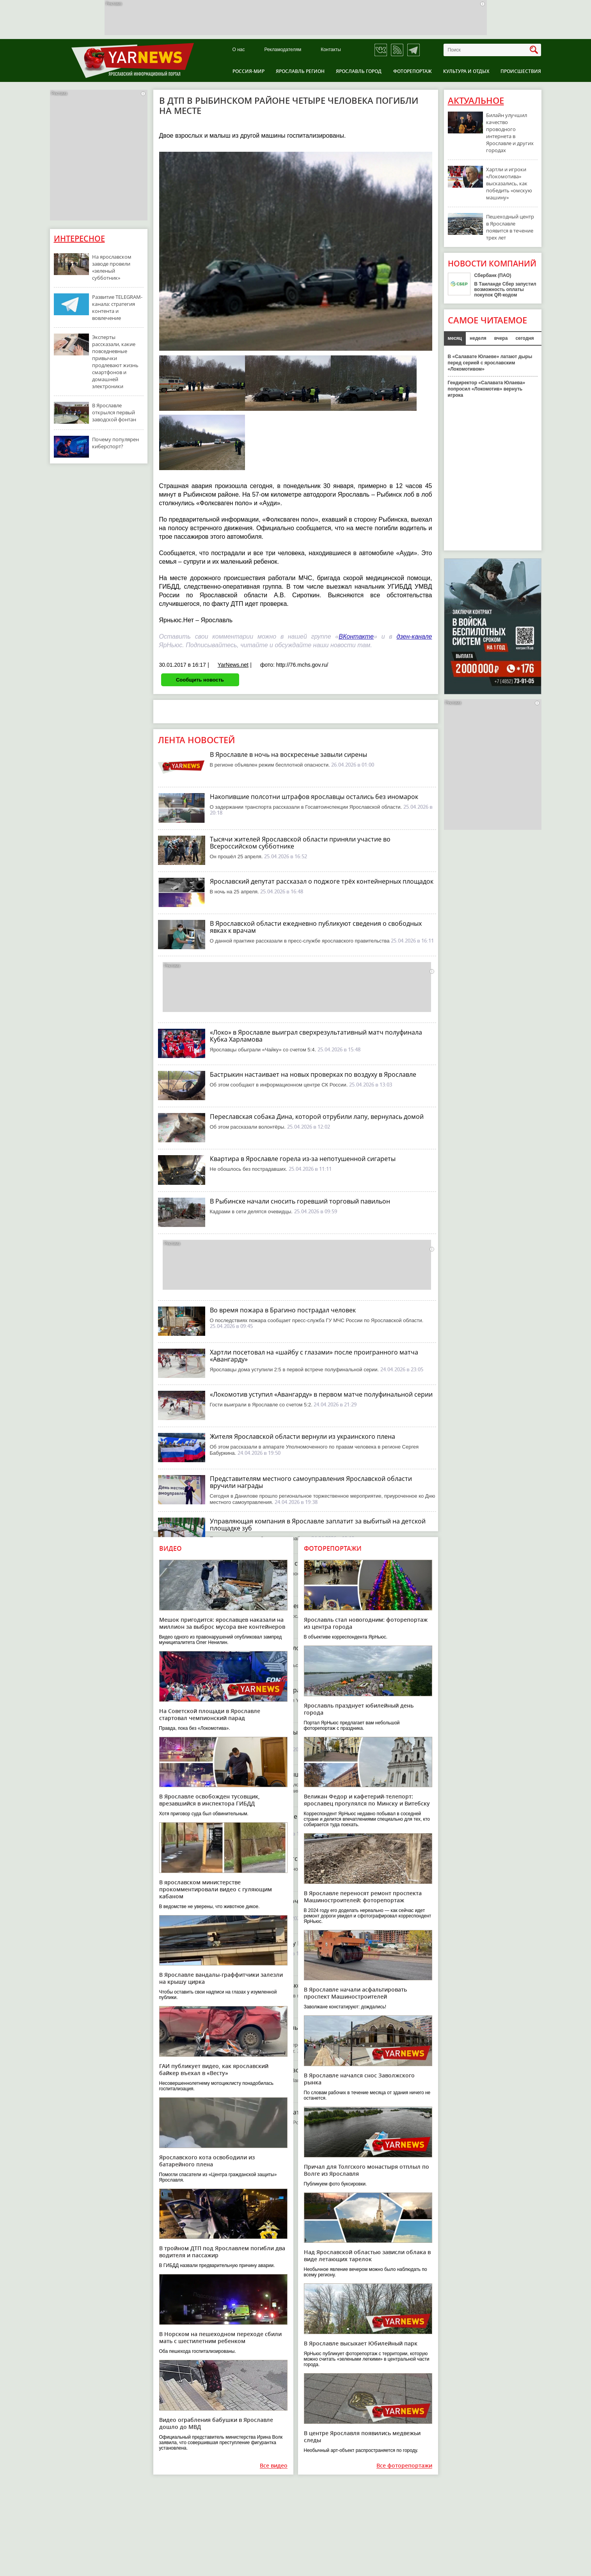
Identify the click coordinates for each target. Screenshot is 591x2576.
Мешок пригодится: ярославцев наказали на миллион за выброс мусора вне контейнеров (222, 1623)
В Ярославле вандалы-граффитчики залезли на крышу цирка (221, 1978)
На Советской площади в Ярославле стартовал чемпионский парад (209, 1714)
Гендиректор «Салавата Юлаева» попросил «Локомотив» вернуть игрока (486, 389)
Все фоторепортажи (404, 2466)
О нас (238, 49)
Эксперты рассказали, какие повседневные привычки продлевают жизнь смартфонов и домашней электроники (115, 362)
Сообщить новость (200, 680)
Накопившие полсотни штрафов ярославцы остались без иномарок (314, 796)
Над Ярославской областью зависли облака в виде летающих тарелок (367, 2255)
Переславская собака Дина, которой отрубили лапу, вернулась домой (317, 1116)
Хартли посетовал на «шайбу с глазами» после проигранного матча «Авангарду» (314, 1356)
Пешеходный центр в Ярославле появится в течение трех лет (510, 227)
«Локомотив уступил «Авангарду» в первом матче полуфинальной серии (321, 1394)
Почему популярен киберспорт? (115, 443)
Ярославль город (359, 71)
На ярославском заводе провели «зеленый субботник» (111, 267)
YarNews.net (233, 665)
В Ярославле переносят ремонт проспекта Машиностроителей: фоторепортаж (363, 1896)
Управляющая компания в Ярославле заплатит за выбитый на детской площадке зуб (318, 1525)
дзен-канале (414, 636)
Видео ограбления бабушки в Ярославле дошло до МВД (216, 2423)
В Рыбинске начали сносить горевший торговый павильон (300, 1201)
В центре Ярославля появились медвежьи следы (362, 2436)
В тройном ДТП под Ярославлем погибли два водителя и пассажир (222, 2251)
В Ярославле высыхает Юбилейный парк (360, 2343)
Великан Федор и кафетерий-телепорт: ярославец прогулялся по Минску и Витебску (367, 1800)
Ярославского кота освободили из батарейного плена (207, 2160)
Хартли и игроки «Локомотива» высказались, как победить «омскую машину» (509, 183)
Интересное (79, 238)
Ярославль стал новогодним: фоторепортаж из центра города (366, 1623)
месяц (455, 338)
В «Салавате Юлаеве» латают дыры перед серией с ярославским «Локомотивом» (490, 363)
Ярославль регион (300, 71)
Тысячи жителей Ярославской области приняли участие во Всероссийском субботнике (300, 843)
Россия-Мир (248, 71)
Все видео (274, 2466)
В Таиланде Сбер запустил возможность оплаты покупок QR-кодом (505, 289)
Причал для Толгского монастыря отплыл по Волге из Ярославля (366, 2170)
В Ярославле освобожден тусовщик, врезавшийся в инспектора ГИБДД (209, 1800)
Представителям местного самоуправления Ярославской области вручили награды (311, 1482)
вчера (501, 338)
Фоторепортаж (412, 71)
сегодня (524, 338)
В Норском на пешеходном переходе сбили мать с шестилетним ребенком (220, 2337)
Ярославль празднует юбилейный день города (359, 1709)
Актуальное (476, 101)
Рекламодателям (282, 49)
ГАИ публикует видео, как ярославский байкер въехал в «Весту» (213, 2069)
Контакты (331, 49)
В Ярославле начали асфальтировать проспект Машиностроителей (355, 1993)
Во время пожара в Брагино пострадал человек (283, 1310)
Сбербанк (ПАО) (492, 275)
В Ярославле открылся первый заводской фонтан (114, 412)
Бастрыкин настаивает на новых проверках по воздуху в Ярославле (313, 1074)
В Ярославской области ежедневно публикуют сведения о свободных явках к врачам (316, 927)
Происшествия (520, 71)
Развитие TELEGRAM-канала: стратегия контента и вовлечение (117, 307)
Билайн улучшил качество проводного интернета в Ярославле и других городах (510, 133)
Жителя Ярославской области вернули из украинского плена (302, 1436)
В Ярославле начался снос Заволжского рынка (359, 2079)
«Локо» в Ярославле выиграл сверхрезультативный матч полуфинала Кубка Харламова (316, 1036)
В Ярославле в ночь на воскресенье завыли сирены (288, 754)
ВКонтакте (356, 636)
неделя (478, 338)
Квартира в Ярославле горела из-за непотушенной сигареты (303, 1158)
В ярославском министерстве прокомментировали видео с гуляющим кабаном (215, 1889)
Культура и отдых (466, 71)
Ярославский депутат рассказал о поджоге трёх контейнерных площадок (321, 881)
